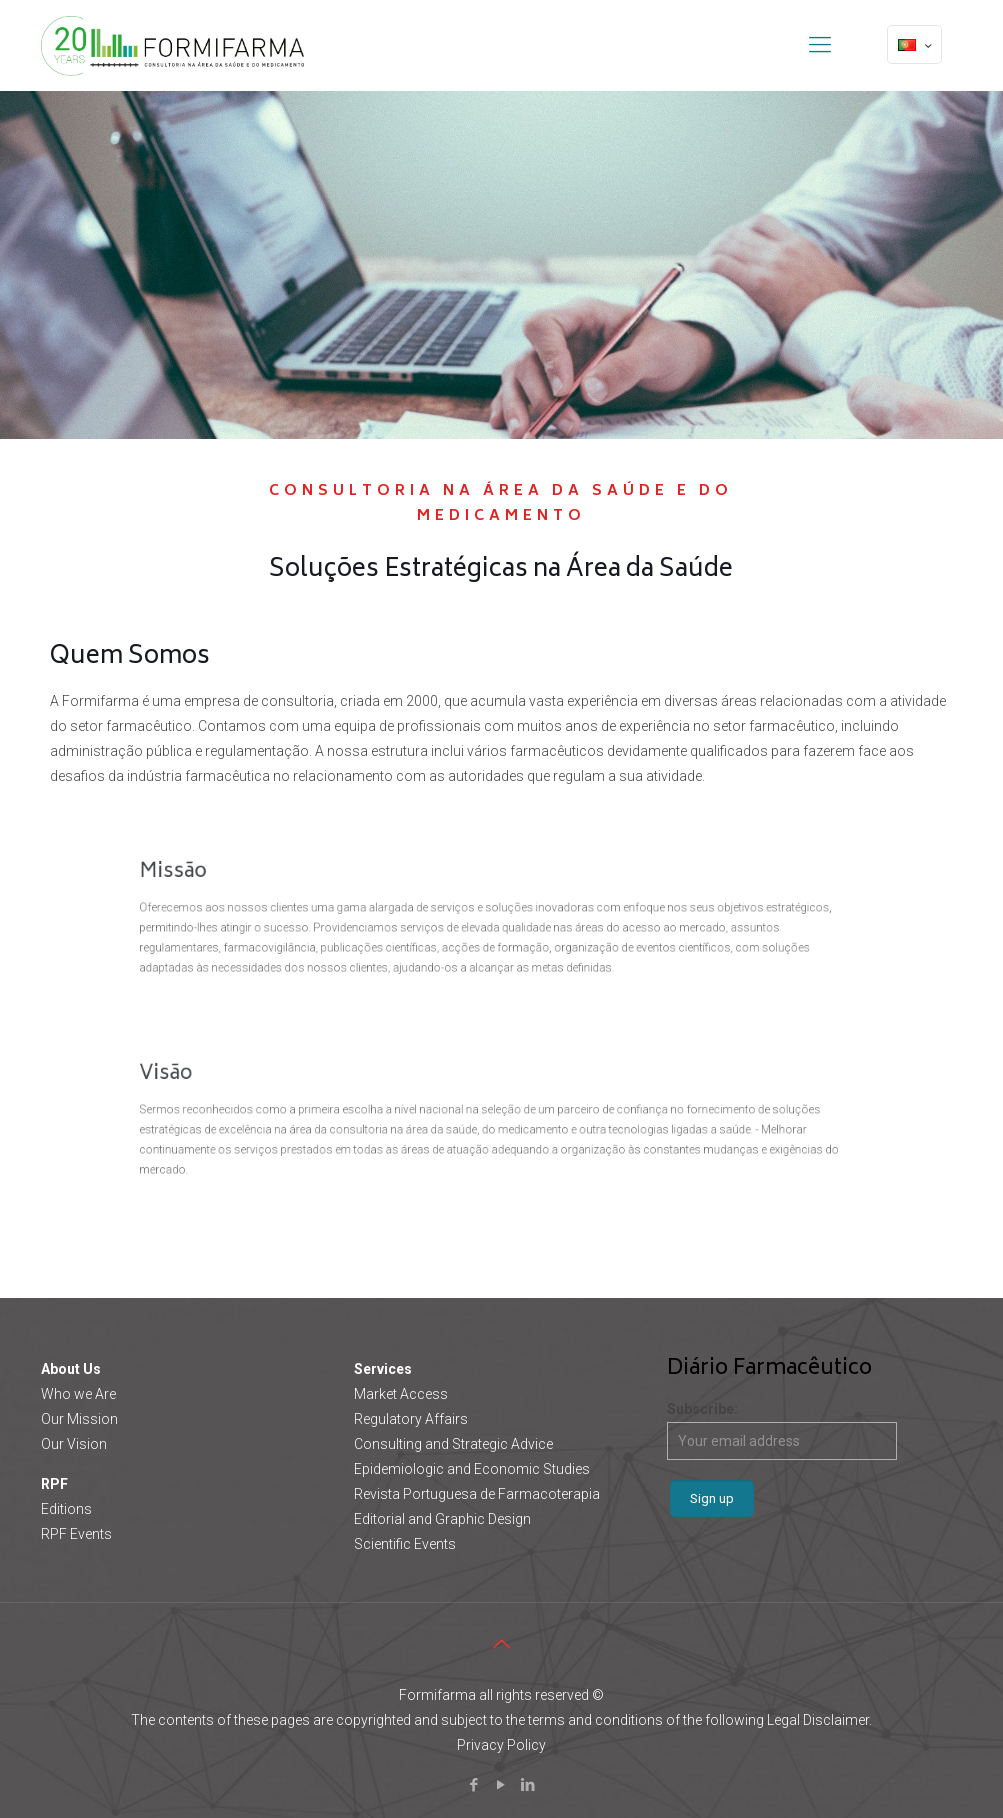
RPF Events (76, 1534)
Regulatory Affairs (411, 1419)
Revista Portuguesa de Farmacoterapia (477, 1494)
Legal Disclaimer (818, 1720)
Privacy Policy (501, 1745)
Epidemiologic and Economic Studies (472, 1469)
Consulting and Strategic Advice (453, 1444)
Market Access (401, 1394)
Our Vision (74, 1444)
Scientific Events (405, 1544)
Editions (66, 1509)
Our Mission (79, 1419)
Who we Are (78, 1394)
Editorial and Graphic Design (442, 1519)
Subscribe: (782, 1430)
